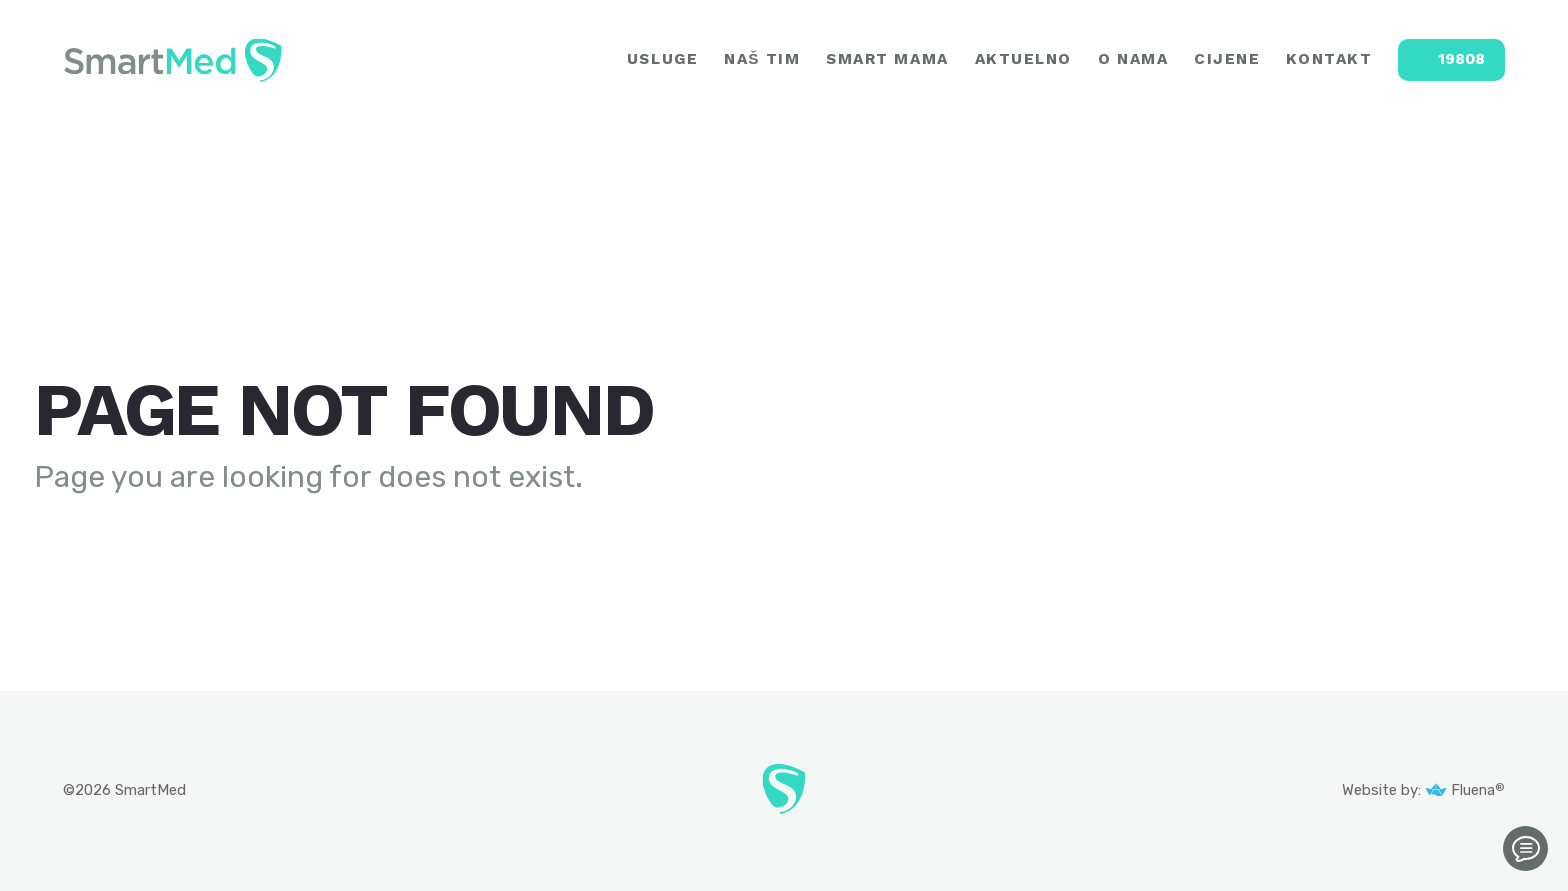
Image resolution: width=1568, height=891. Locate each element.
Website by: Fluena (1419, 790)
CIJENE (1227, 59)
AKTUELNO (1023, 59)
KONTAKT (1329, 59)
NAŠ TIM (762, 59)
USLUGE (662, 59)
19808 (1461, 59)
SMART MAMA (887, 59)
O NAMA (1133, 59)
